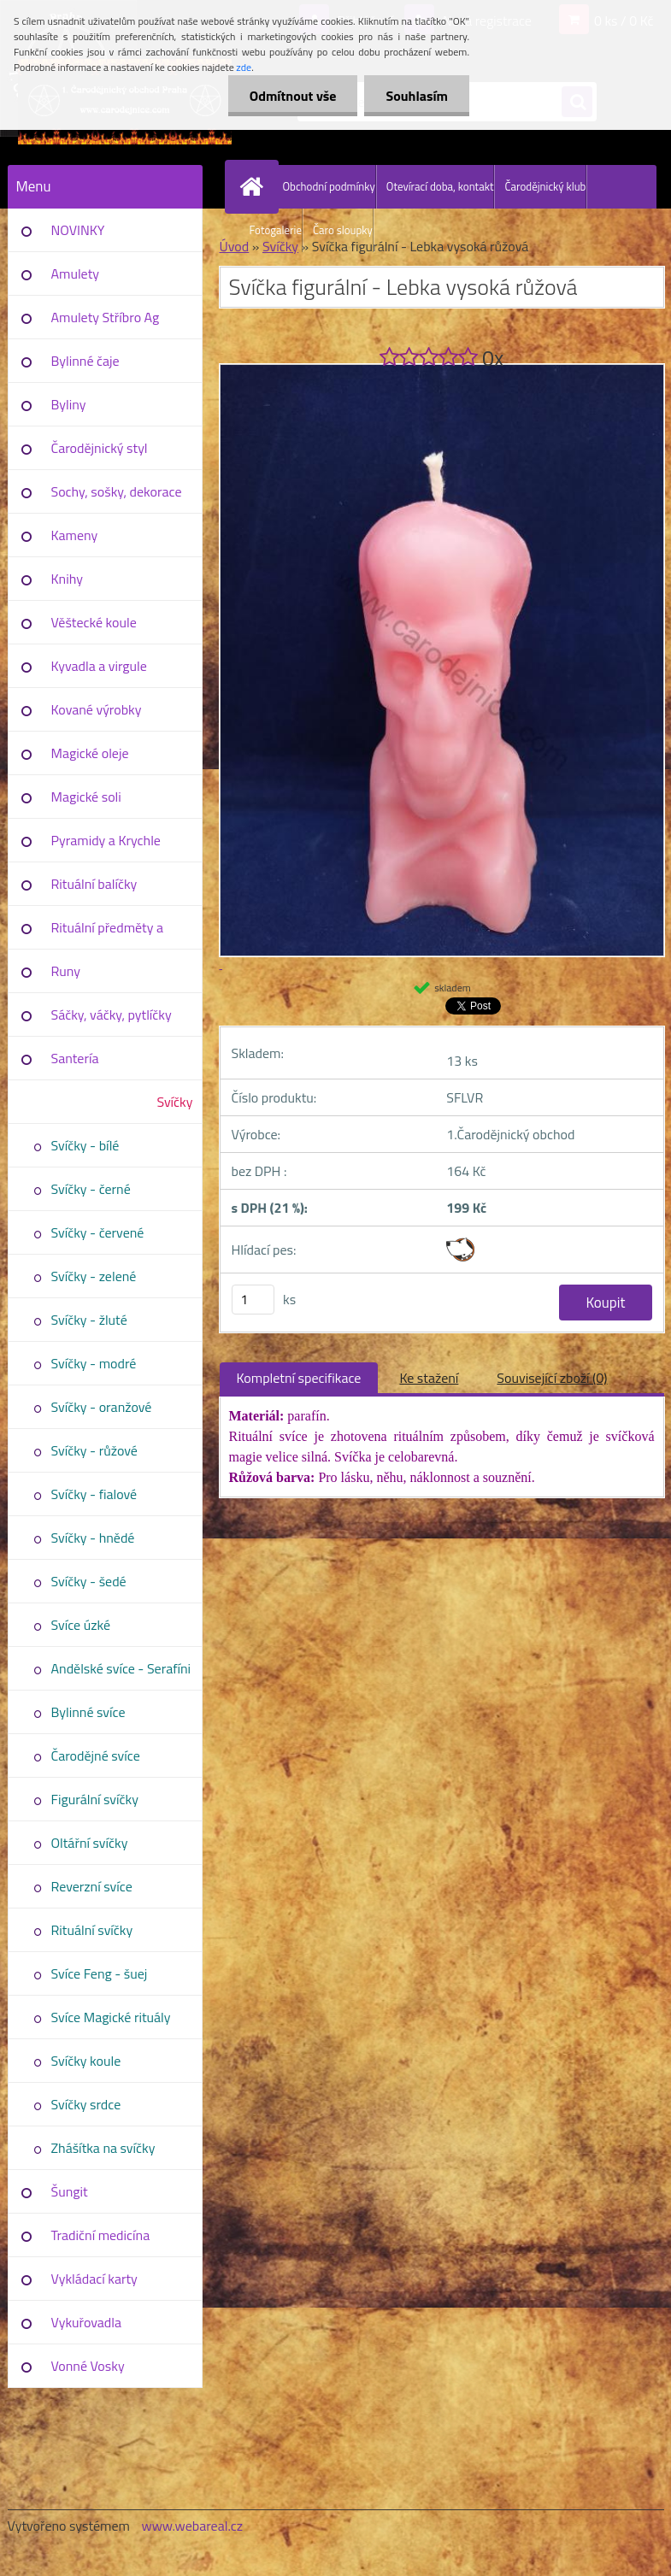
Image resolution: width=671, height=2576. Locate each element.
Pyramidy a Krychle (106, 840)
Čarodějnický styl (99, 448)
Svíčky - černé (91, 1189)
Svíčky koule (86, 2060)
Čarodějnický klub (545, 186)
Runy (66, 971)
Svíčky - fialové (94, 1494)
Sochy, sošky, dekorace (116, 491)
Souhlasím (417, 95)
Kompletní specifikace (299, 1377)
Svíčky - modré (94, 1363)
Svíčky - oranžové (101, 1407)
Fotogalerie (276, 229)
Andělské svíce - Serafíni (121, 1668)
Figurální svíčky (94, 1799)
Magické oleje (90, 753)
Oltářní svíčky (89, 1842)
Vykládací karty (94, 2278)
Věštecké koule (94, 622)
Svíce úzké (81, 1624)
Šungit (69, 2191)
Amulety (75, 273)
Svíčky (174, 1101)
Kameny (74, 535)
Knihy (67, 578)
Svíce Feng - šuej (99, 1973)
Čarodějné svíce (95, 1755)
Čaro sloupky (343, 229)
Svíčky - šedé (89, 1581)
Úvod (235, 246)
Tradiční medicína (100, 2235)
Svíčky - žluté (89, 1319)
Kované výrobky (96, 709)
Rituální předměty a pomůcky (107, 933)
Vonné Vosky (88, 2365)
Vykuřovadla (86, 2322)
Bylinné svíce (88, 1712)
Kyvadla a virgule (99, 666)
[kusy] (253, 1299)
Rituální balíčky (94, 883)
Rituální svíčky (92, 1930)
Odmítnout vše (293, 95)
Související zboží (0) (552, 1377)
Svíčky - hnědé (93, 1537)
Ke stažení (428, 1377)
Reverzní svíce (91, 1886)
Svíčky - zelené (94, 1276)
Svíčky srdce (86, 2104)
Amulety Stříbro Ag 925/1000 (105, 323)
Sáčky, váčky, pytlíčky (111, 1014)
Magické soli (86, 796)
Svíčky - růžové (94, 1450)
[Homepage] (255, 186)
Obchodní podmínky (329, 186)
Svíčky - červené (97, 1232)
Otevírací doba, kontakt (440, 186)
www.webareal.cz (192, 2525)
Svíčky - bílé (85, 1145)
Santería (75, 1058)
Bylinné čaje (85, 360)
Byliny (68, 404)
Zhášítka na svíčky (103, 2148)
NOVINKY (78, 230)
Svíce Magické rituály (111, 2017)
